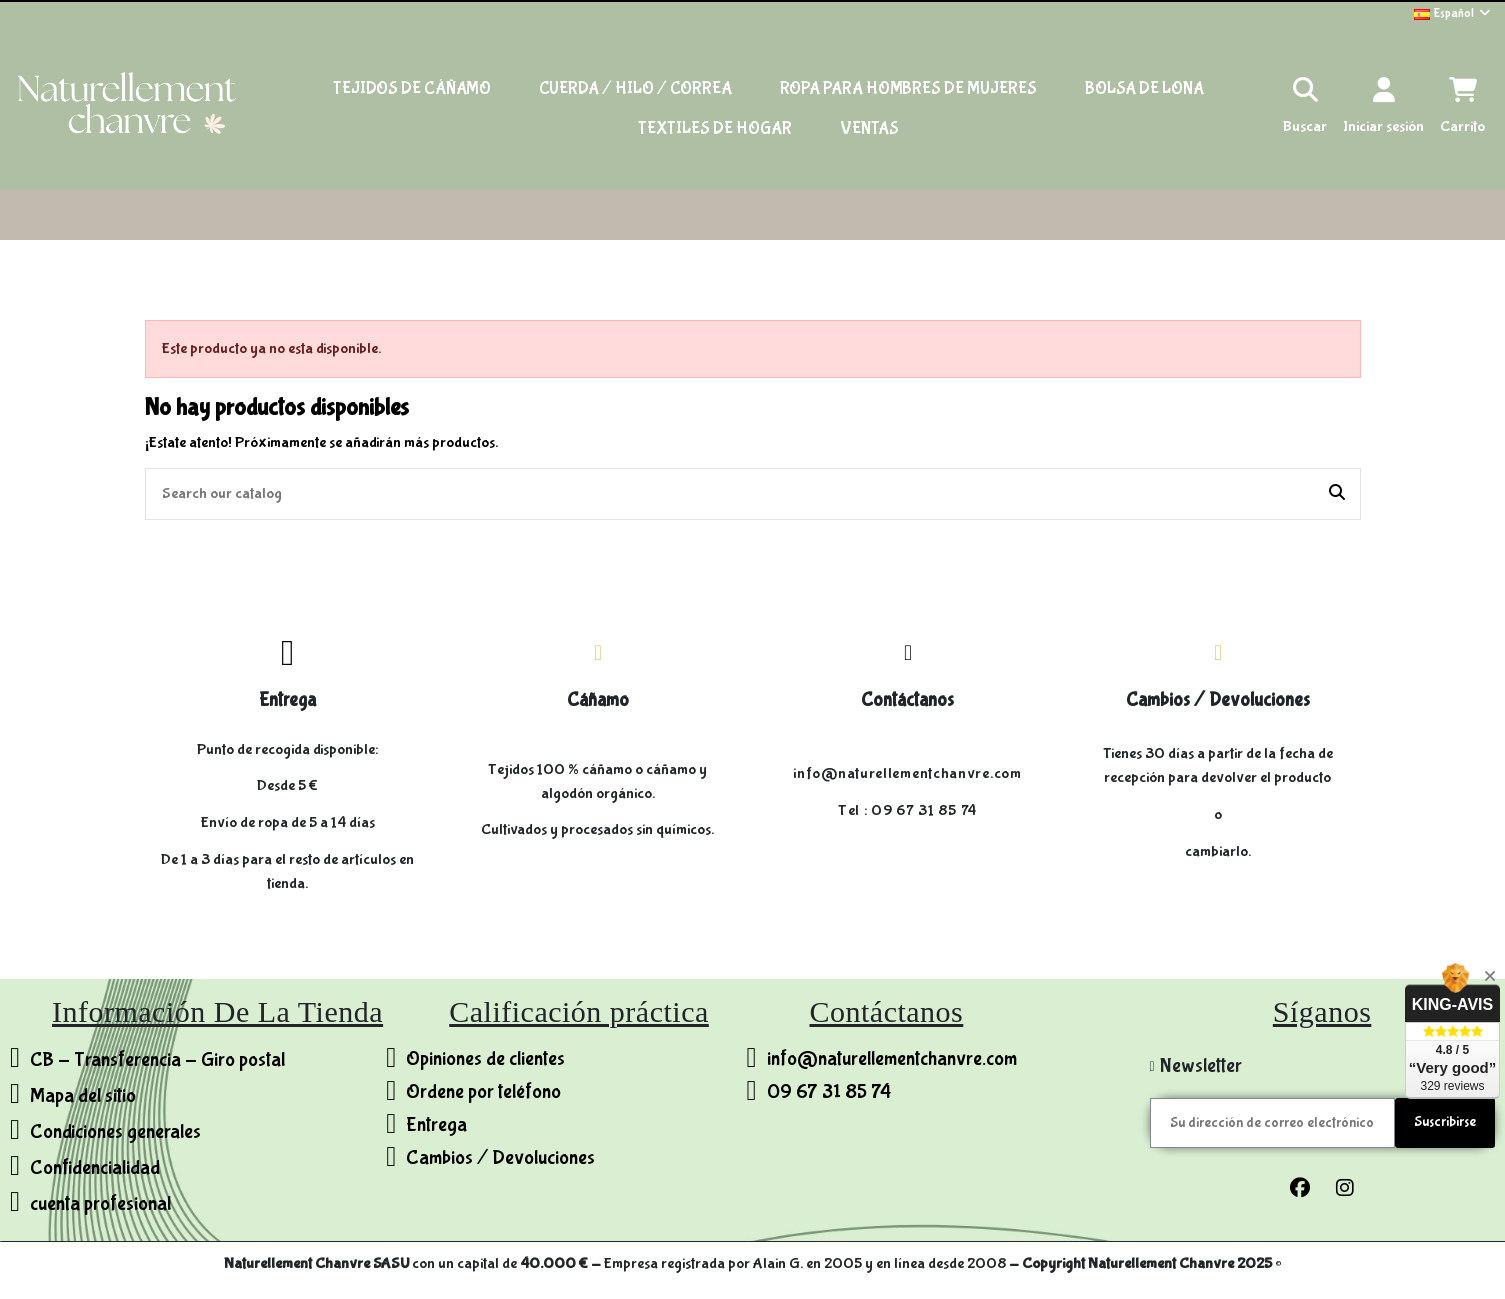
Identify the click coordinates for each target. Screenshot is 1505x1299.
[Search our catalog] (1337, 494)
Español (1453, 13)
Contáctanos (907, 700)
